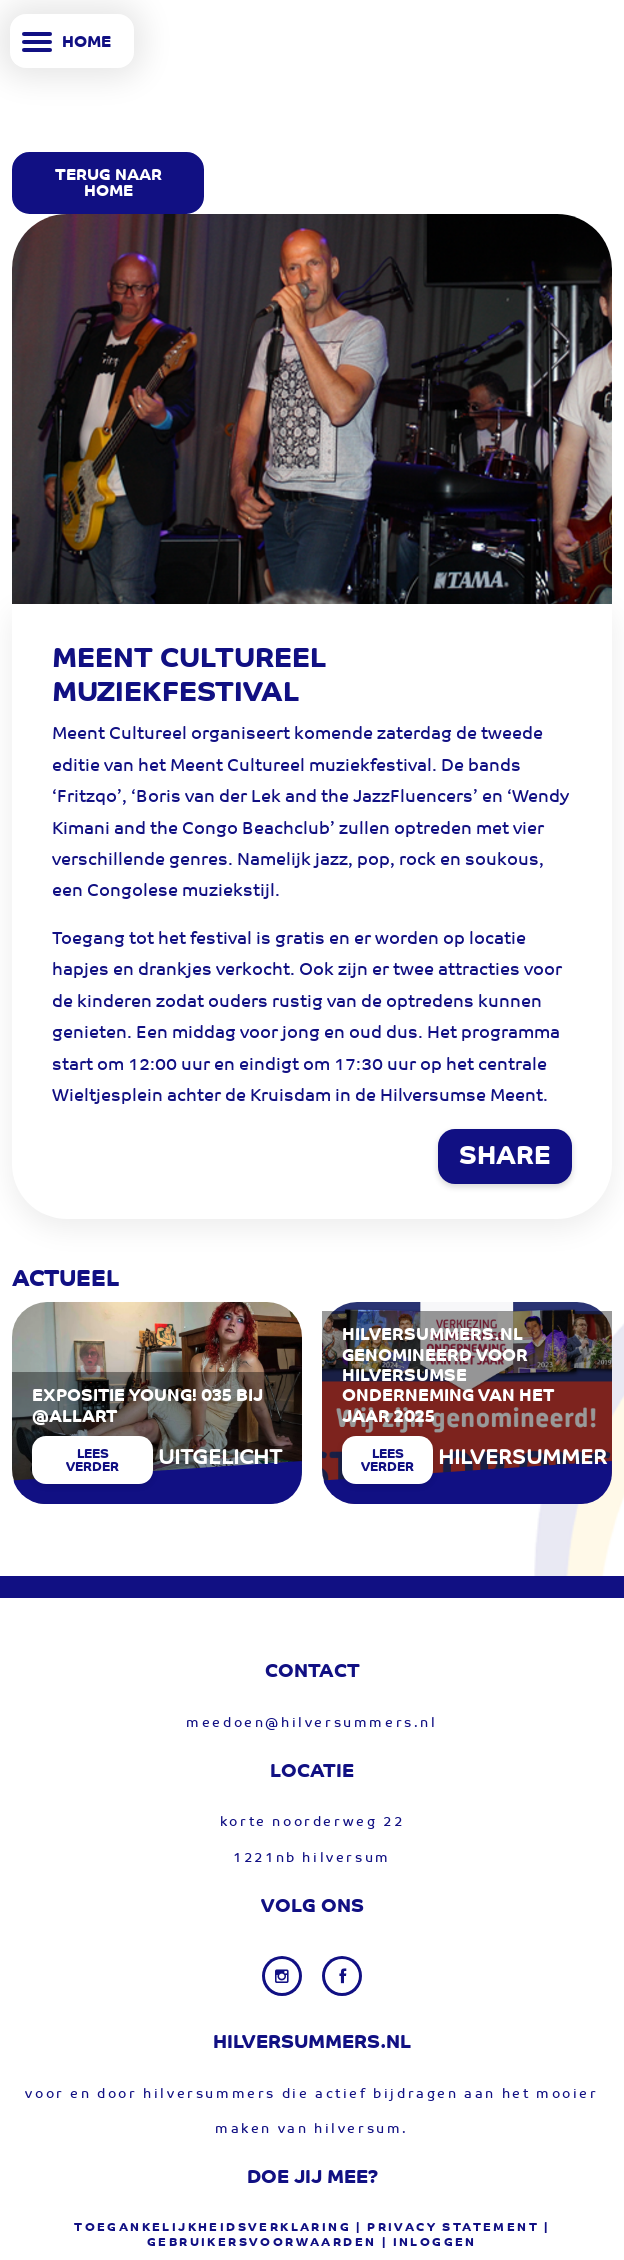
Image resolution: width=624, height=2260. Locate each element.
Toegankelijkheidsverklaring (212, 2228)
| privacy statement (447, 2228)
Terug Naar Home (108, 184)
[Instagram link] (284, 1976)
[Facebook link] (342, 1976)
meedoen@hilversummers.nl (311, 1723)
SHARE (505, 1158)
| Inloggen (429, 2243)
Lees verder (92, 1461)
